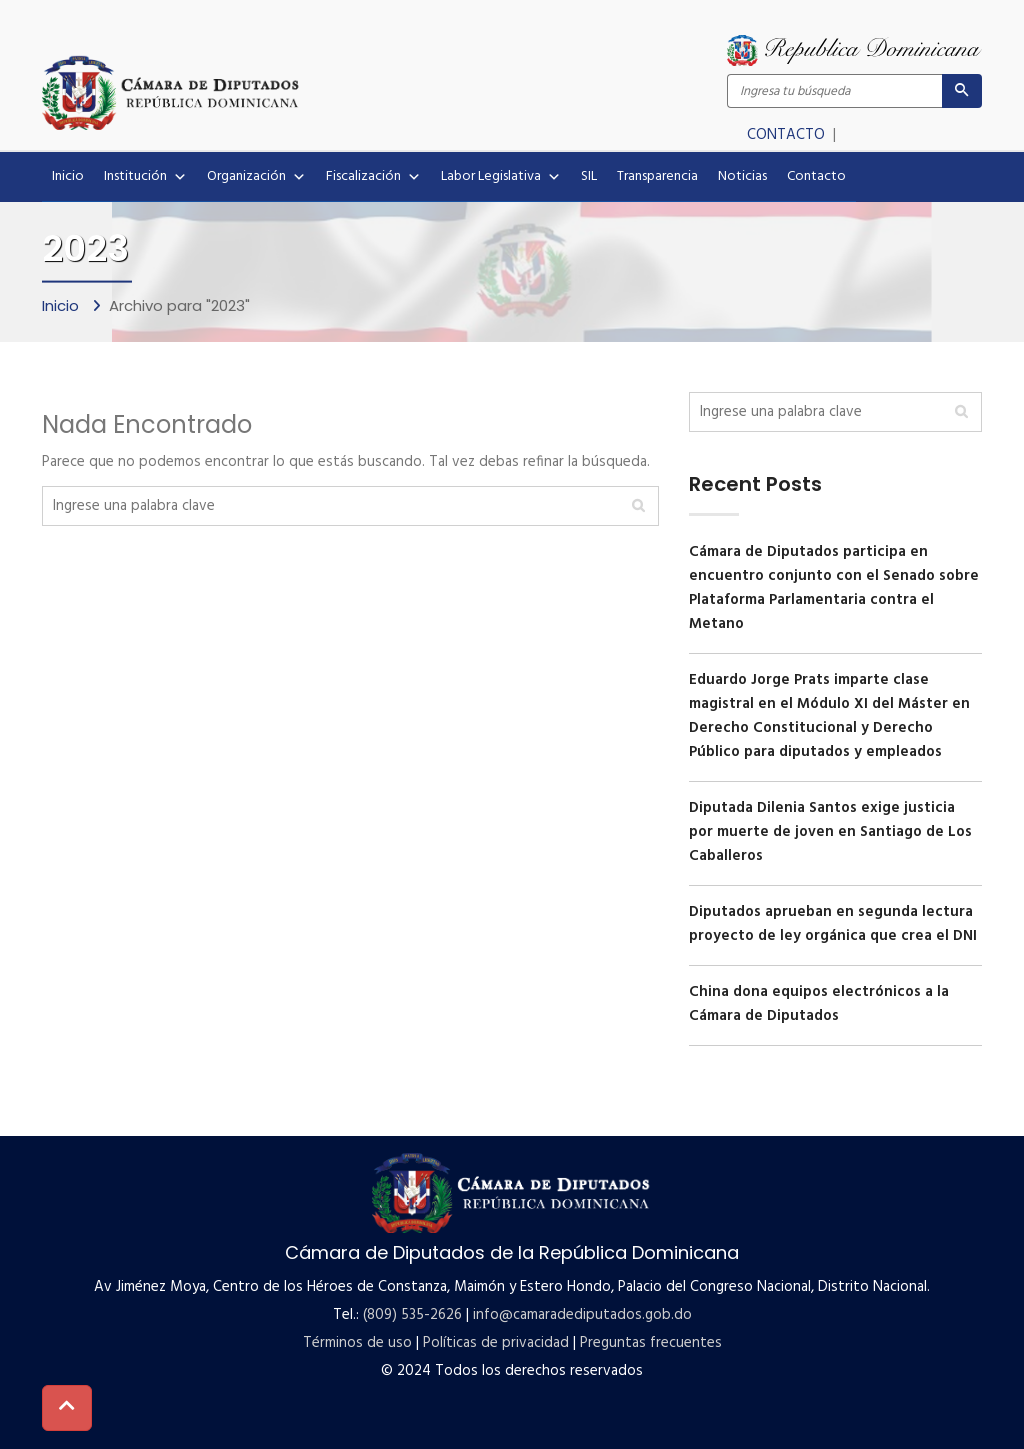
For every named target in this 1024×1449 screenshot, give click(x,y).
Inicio (68, 176)
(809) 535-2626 (412, 1315)
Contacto (816, 176)
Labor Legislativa (501, 177)
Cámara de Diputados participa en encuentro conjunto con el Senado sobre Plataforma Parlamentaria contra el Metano (834, 588)
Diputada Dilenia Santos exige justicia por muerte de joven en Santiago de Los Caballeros (830, 832)
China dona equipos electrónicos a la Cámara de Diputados (819, 1004)
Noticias (742, 176)
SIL (589, 176)
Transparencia (657, 176)
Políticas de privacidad (496, 1343)
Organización (256, 177)
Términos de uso (357, 1343)
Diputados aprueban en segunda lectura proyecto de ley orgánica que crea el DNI (833, 924)
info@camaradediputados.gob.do (582, 1315)
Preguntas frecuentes (651, 1343)
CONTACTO (788, 135)
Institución (145, 177)
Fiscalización (373, 177)
